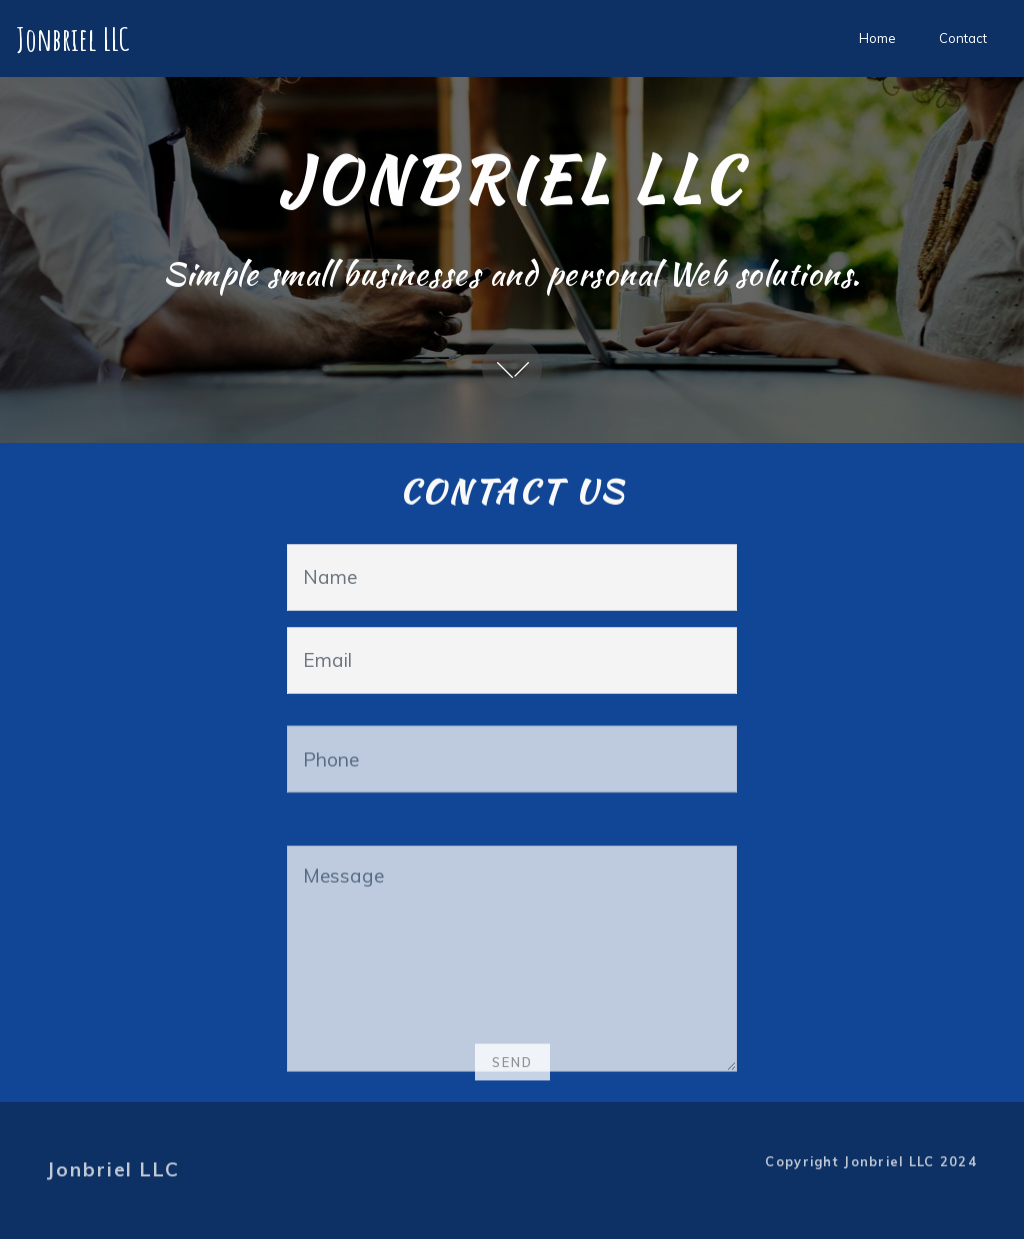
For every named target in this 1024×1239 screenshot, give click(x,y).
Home (877, 38)
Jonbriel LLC (76, 38)
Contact (963, 38)
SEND (512, 1069)
